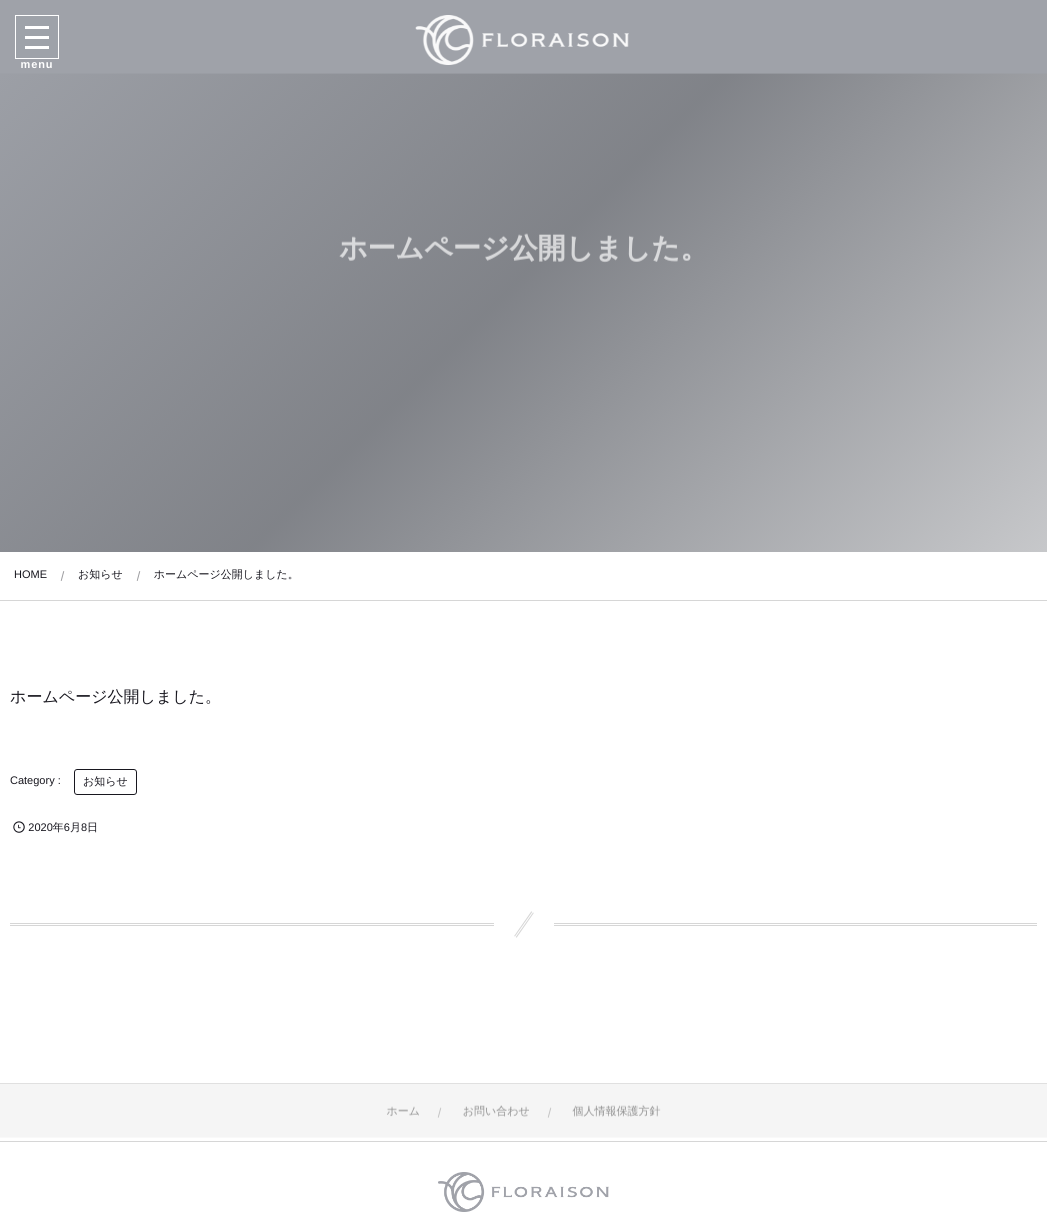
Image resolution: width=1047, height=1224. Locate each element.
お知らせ (105, 782)
